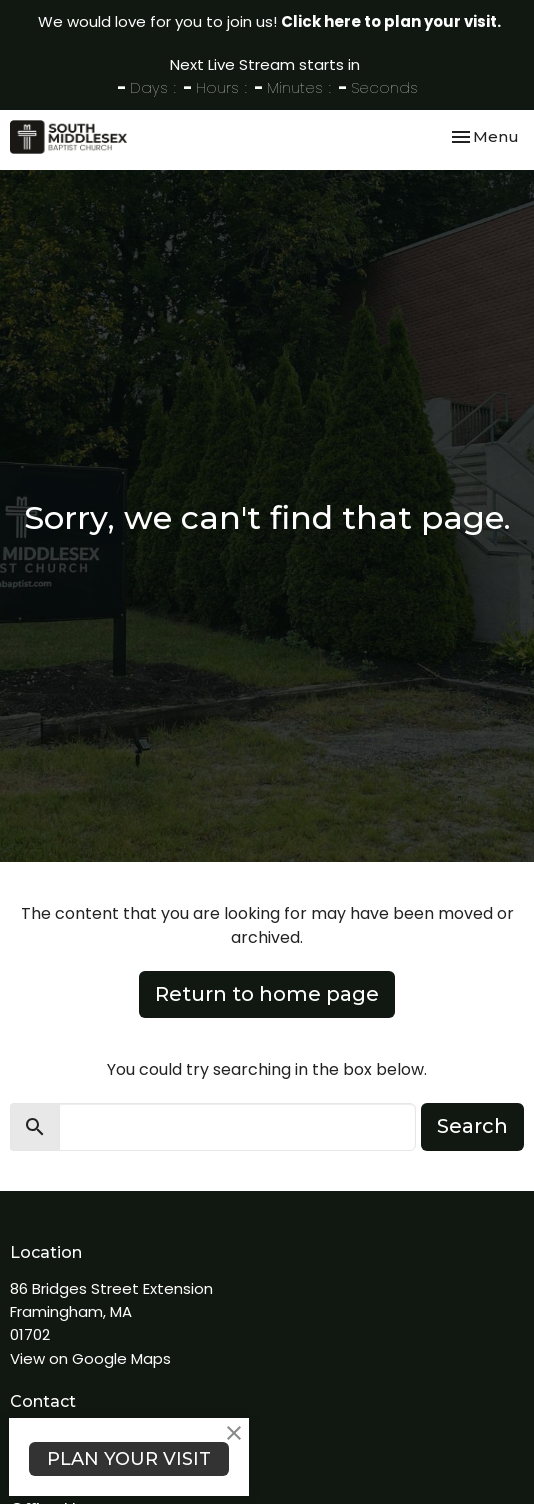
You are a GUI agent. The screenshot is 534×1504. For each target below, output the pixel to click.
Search (472, 1126)
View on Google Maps (90, 1358)
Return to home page (267, 994)
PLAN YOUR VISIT (129, 1459)
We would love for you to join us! (269, 21)
